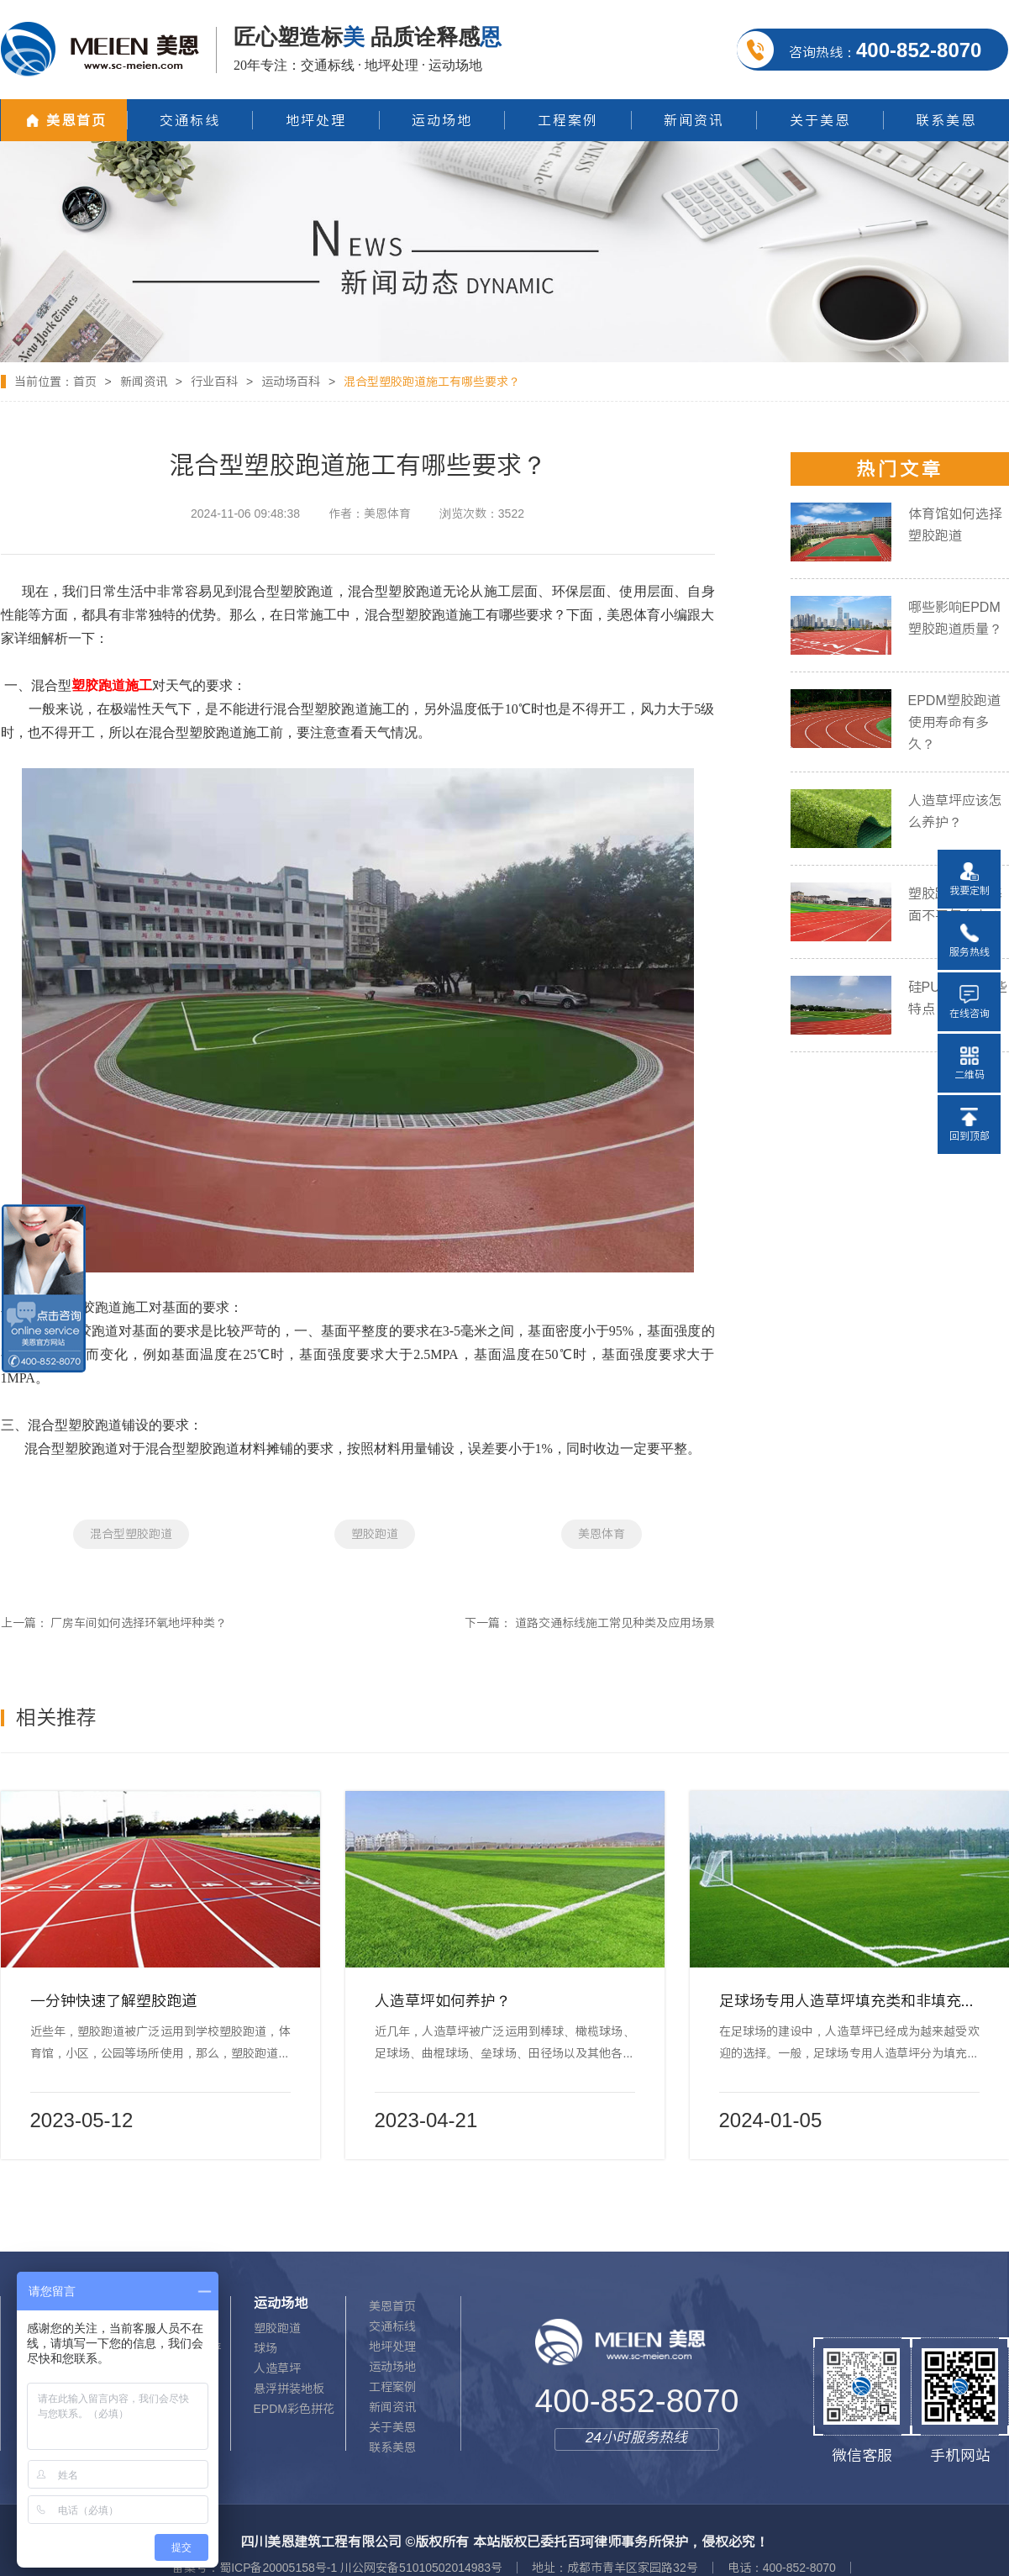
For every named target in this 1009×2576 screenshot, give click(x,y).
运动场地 (392, 2367)
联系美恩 (392, 2447)
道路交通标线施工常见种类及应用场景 (615, 1623)
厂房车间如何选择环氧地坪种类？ (138, 1623)
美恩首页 (392, 2306)
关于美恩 (392, 2427)
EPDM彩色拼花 (294, 2409)
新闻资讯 (143, 381)
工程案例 (392, 2387)
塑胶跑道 (374, 1534)
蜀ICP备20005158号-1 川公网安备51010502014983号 (360, 2567)
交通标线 (392, 2326)
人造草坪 (277, 2368)
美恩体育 (601, 1534)
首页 (85, 381)
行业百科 (214, 381)
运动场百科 (290, 381)
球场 (265, 2348)
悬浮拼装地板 (289, 2388)
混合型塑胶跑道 (131, 1534)
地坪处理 (392, 2346)
